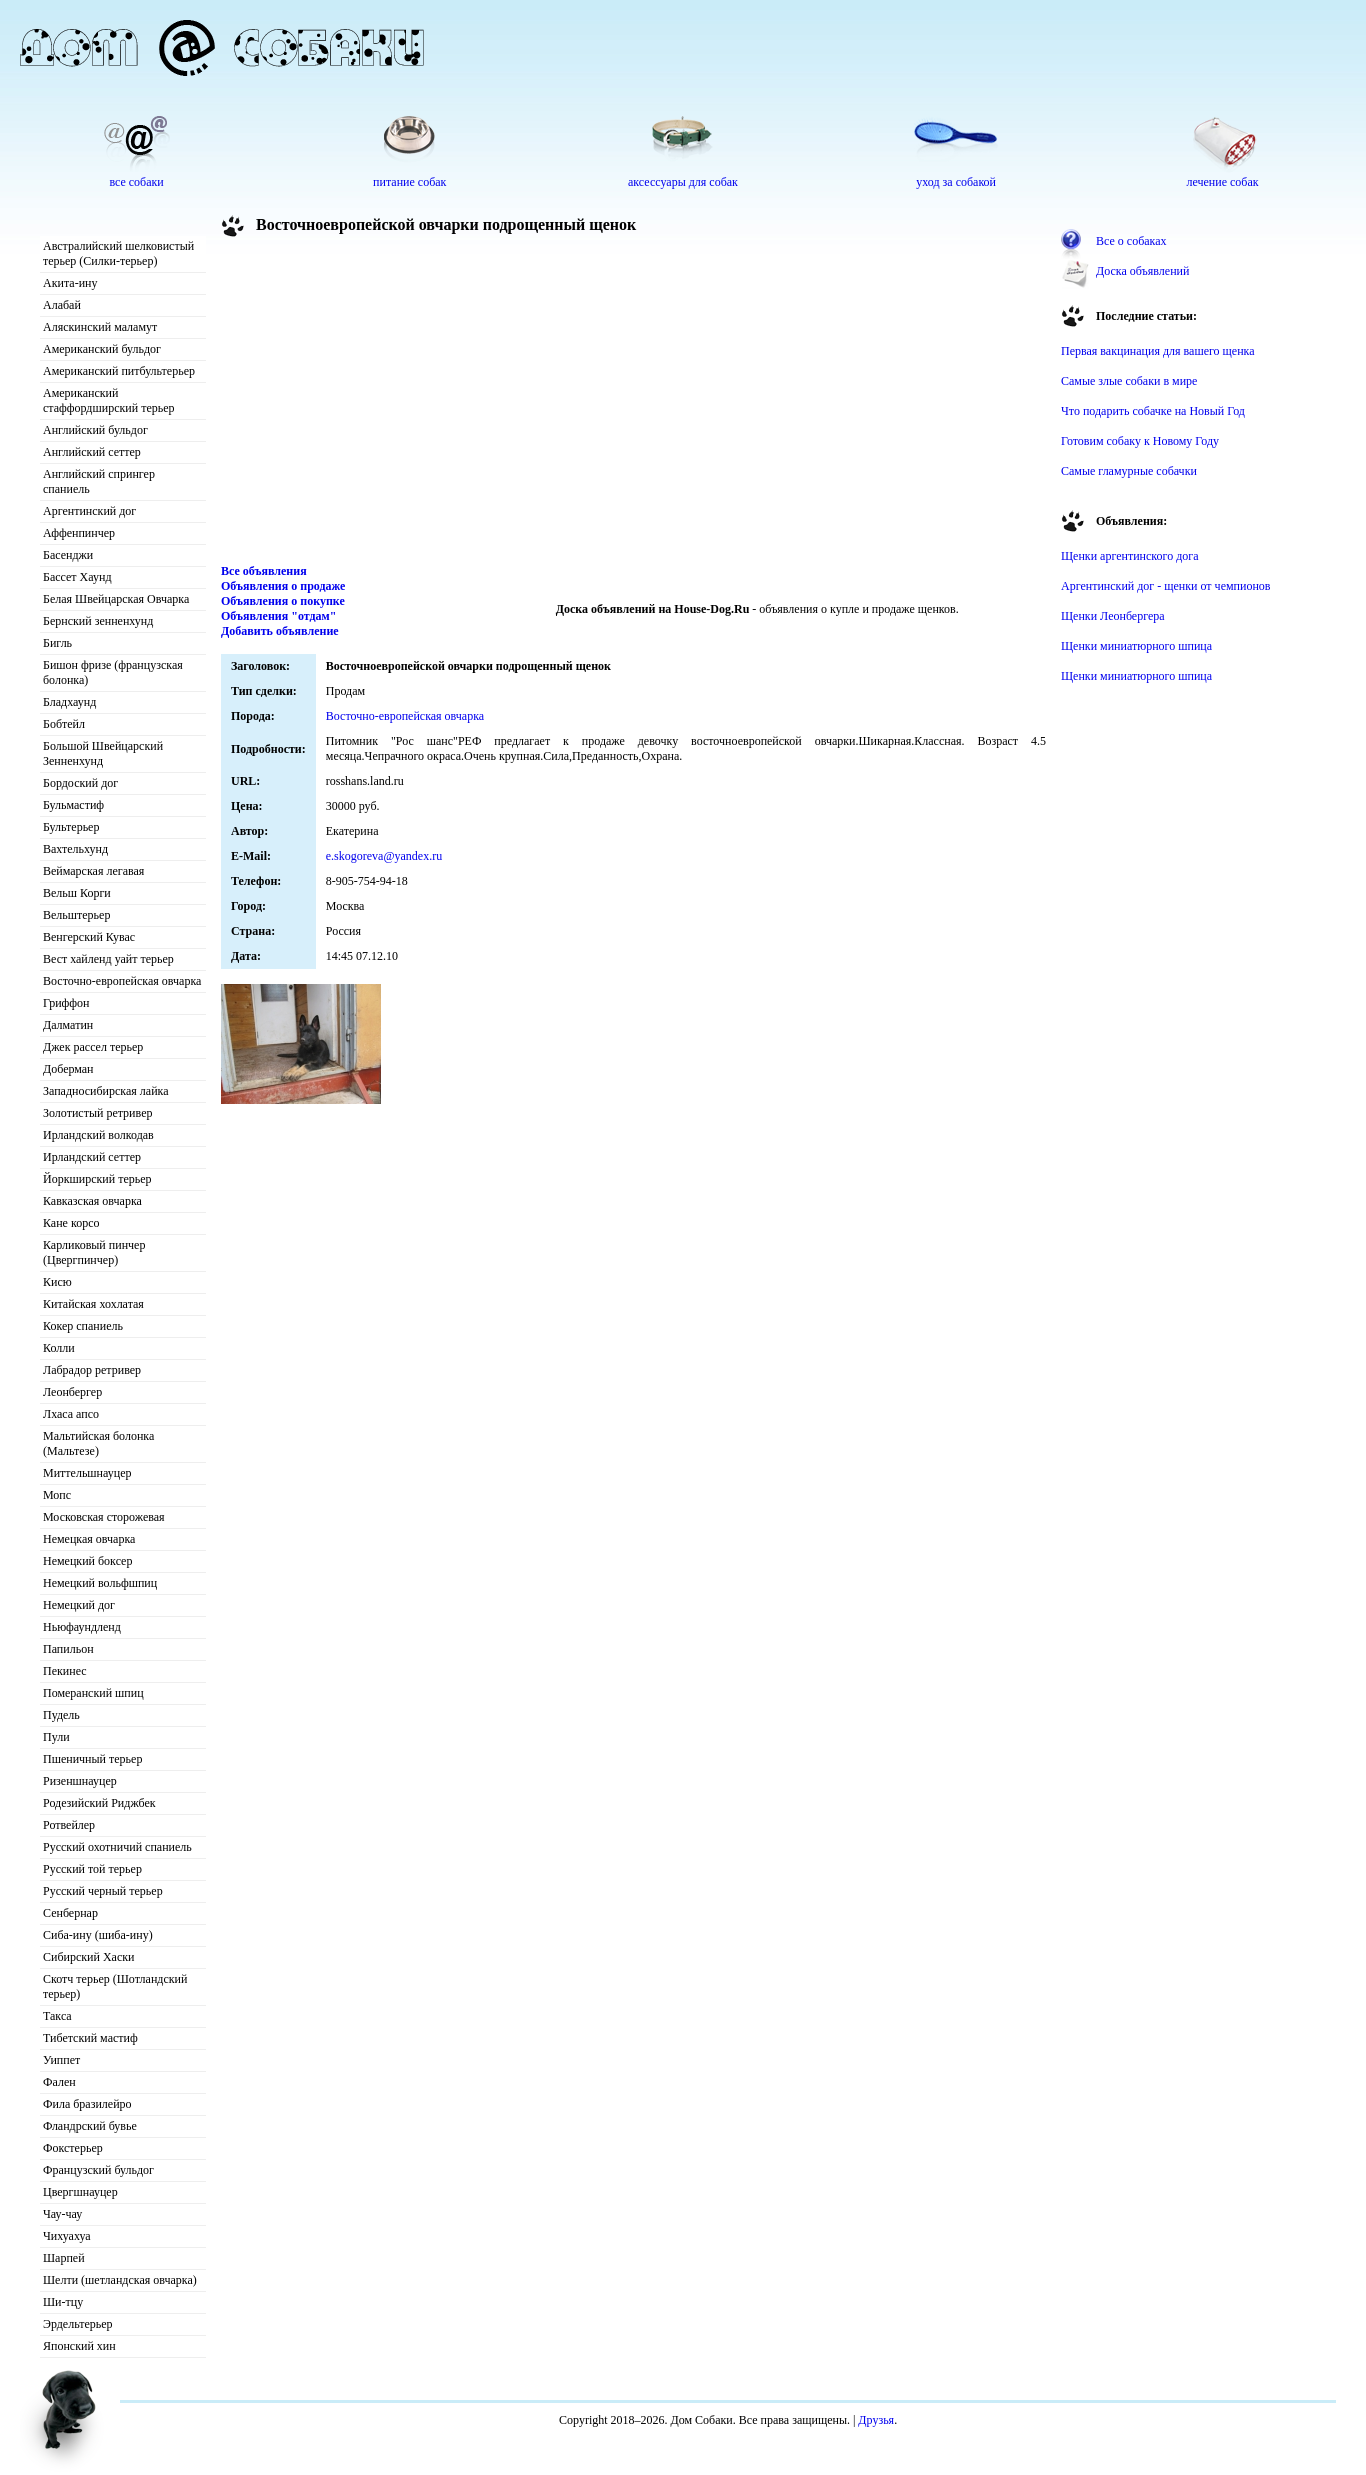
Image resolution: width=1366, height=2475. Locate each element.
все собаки (136, 182)
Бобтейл (64, 724)
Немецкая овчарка (89, 1539)
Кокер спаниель (83, 1326)
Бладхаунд (69, 702)
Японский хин (79, 2346)
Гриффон (66, 1003)
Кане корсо (71, 1223)
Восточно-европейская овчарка (122, 981)
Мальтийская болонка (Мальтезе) (98, 1443)
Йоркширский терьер (97, 1179)
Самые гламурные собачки (1129, 471)
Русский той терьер (92, 1869)
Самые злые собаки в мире (1129, 381)
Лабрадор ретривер (92, 1370)
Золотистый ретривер (97, 1113)
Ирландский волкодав (98, 1135)
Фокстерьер (73, 2148)
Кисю (57, 1282)
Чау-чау (62, 2214)
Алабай (62, 305)
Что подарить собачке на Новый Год (1153, 411)
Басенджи (68, 555)
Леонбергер (72, 1392)
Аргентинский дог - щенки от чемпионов (1166, 586)
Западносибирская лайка (106, 1091)
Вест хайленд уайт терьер (108, 959)
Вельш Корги (77, 893)
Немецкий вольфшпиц (100, 1583)
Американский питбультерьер (119, 371)
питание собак (409, 182)
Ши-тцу (63, 2302)
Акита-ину (70, 283)
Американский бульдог (102, 349)
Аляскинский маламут (100, 327)
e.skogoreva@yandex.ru (384, 856)
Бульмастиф (73, 805)
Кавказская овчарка (92, 1201)
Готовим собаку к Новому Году (1140, 441)
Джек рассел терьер (93, 1047)
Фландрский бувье (90, 2126)
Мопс (57, 1495)
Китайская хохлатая (93, 1304)
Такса (57, 2016)
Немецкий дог (79, 1605)
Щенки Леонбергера (1113, 616)
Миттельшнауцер (87, 1473)
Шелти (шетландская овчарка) (120, 2280)
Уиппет (61, 2060)
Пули (56, 1737)
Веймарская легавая (93, 871)
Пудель (61, 1715)
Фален (59, 2082)
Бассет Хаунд (77, 577)
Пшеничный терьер (92, 1759)
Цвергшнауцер (80, 2192)
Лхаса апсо (71, 1414)
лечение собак (1222, 182)
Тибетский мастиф (90, 2038)
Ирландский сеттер (92, 1157)
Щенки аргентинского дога (1130, 556)
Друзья (876, 2420)
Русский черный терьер (103, 1891)
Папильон (68, 1649)
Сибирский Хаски (89, 1957)
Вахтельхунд (75, 849)
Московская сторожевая (104, 1517)
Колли (59, 1348)
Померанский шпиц (93, 1693)
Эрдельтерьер (78, 2324)
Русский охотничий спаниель (117, 1847)
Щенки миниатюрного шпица (1136, 646)
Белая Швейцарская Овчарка (116, 599)
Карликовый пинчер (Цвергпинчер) (94, 1252)
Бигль (57, 643)
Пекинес (65, 1671)
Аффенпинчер (79, 533)
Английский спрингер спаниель (99, 481)
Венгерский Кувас (89, 937)
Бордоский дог (80, 783)
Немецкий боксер (87, 1561)
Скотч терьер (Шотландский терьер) (115, 1986)
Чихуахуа (67, 2236)
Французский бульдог (98, 2170)
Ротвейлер (69, 1825)
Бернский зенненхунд (98, 621)
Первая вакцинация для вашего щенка (1158, 351)
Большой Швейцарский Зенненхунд (103, 753)
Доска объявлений (1142, 271)
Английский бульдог (95, 430)
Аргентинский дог (89, 511)
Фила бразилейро (87, 2104)
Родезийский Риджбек (99, 1803)
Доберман (68, 1069)
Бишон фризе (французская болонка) (113, 672)
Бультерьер (71, 827)
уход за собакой (956, 182)
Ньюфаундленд (82, 1627)
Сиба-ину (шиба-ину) (98, 1935)
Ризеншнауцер (80, 1781)
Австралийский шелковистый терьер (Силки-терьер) (118, 253)
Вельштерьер (76, 915)
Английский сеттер (92, 452)
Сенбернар (70, 1913)
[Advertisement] (634, 404)
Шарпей (64, 2258)
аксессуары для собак (683, 182)
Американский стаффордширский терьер (109, 400)
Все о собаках (1131, 241)
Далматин (68, 1025)
